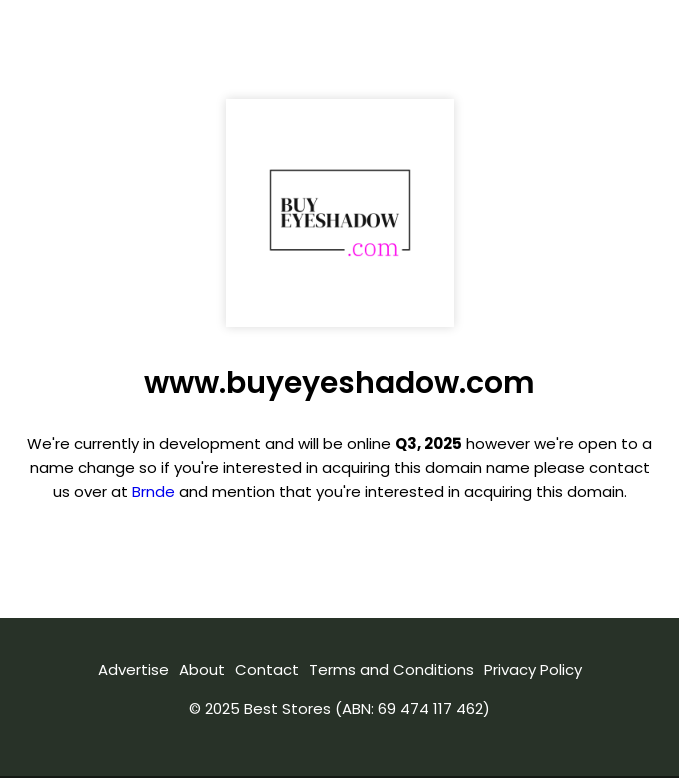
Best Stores (287, 708)
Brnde (153, 491)
